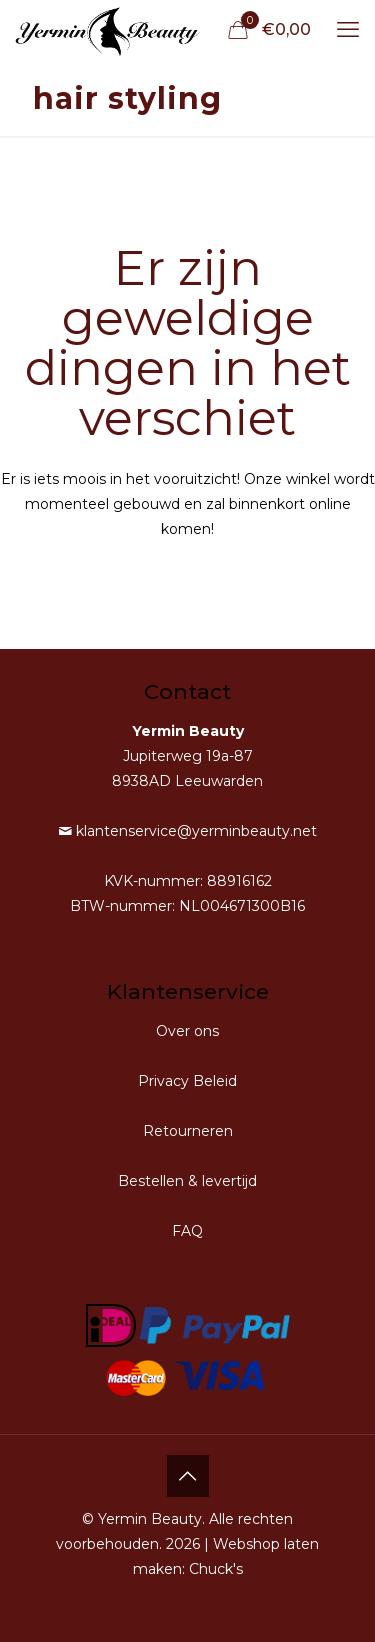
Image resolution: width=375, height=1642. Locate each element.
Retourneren (188, 1131)
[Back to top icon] (188, 1476)
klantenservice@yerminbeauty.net (194, 831)
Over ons (187, 1031)
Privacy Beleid (187, 1081)
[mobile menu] (348, 30)
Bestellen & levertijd (187, 1181)
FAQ (187, 1231)
